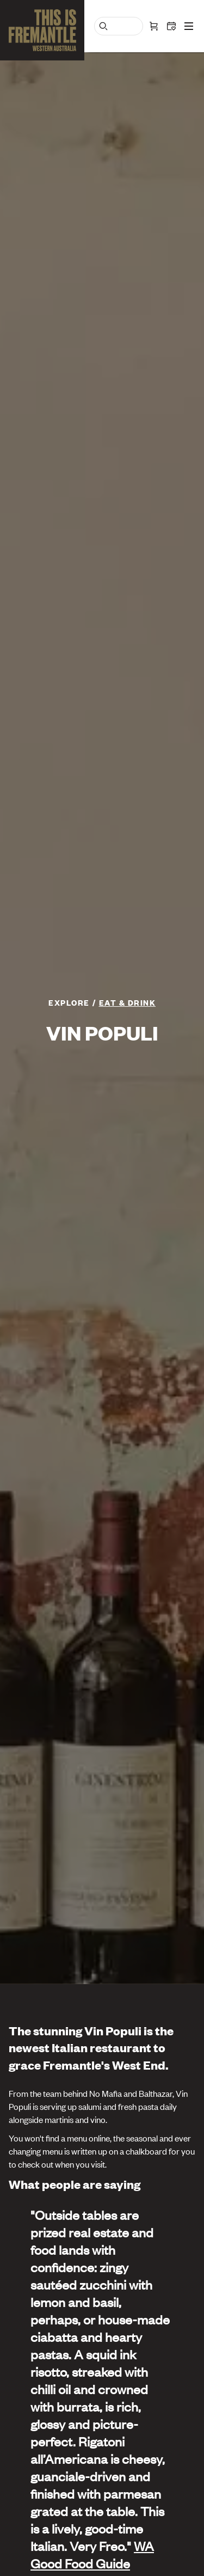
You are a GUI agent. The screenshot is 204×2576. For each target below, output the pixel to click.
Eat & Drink (127, 1002)
